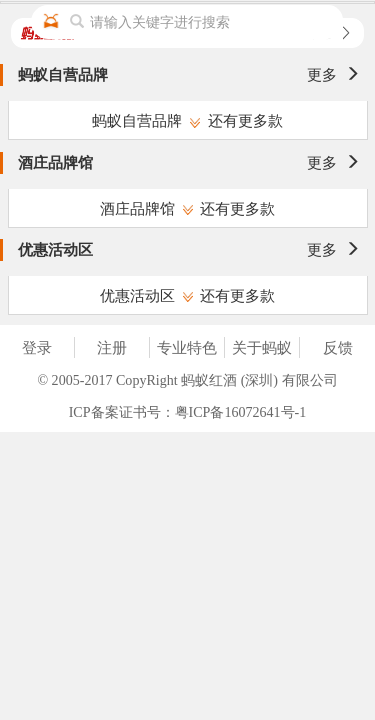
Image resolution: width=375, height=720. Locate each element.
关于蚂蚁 (262, 347)
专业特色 (187, 347)
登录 (37, 347)
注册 (112, 347)
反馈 (338, 347)
